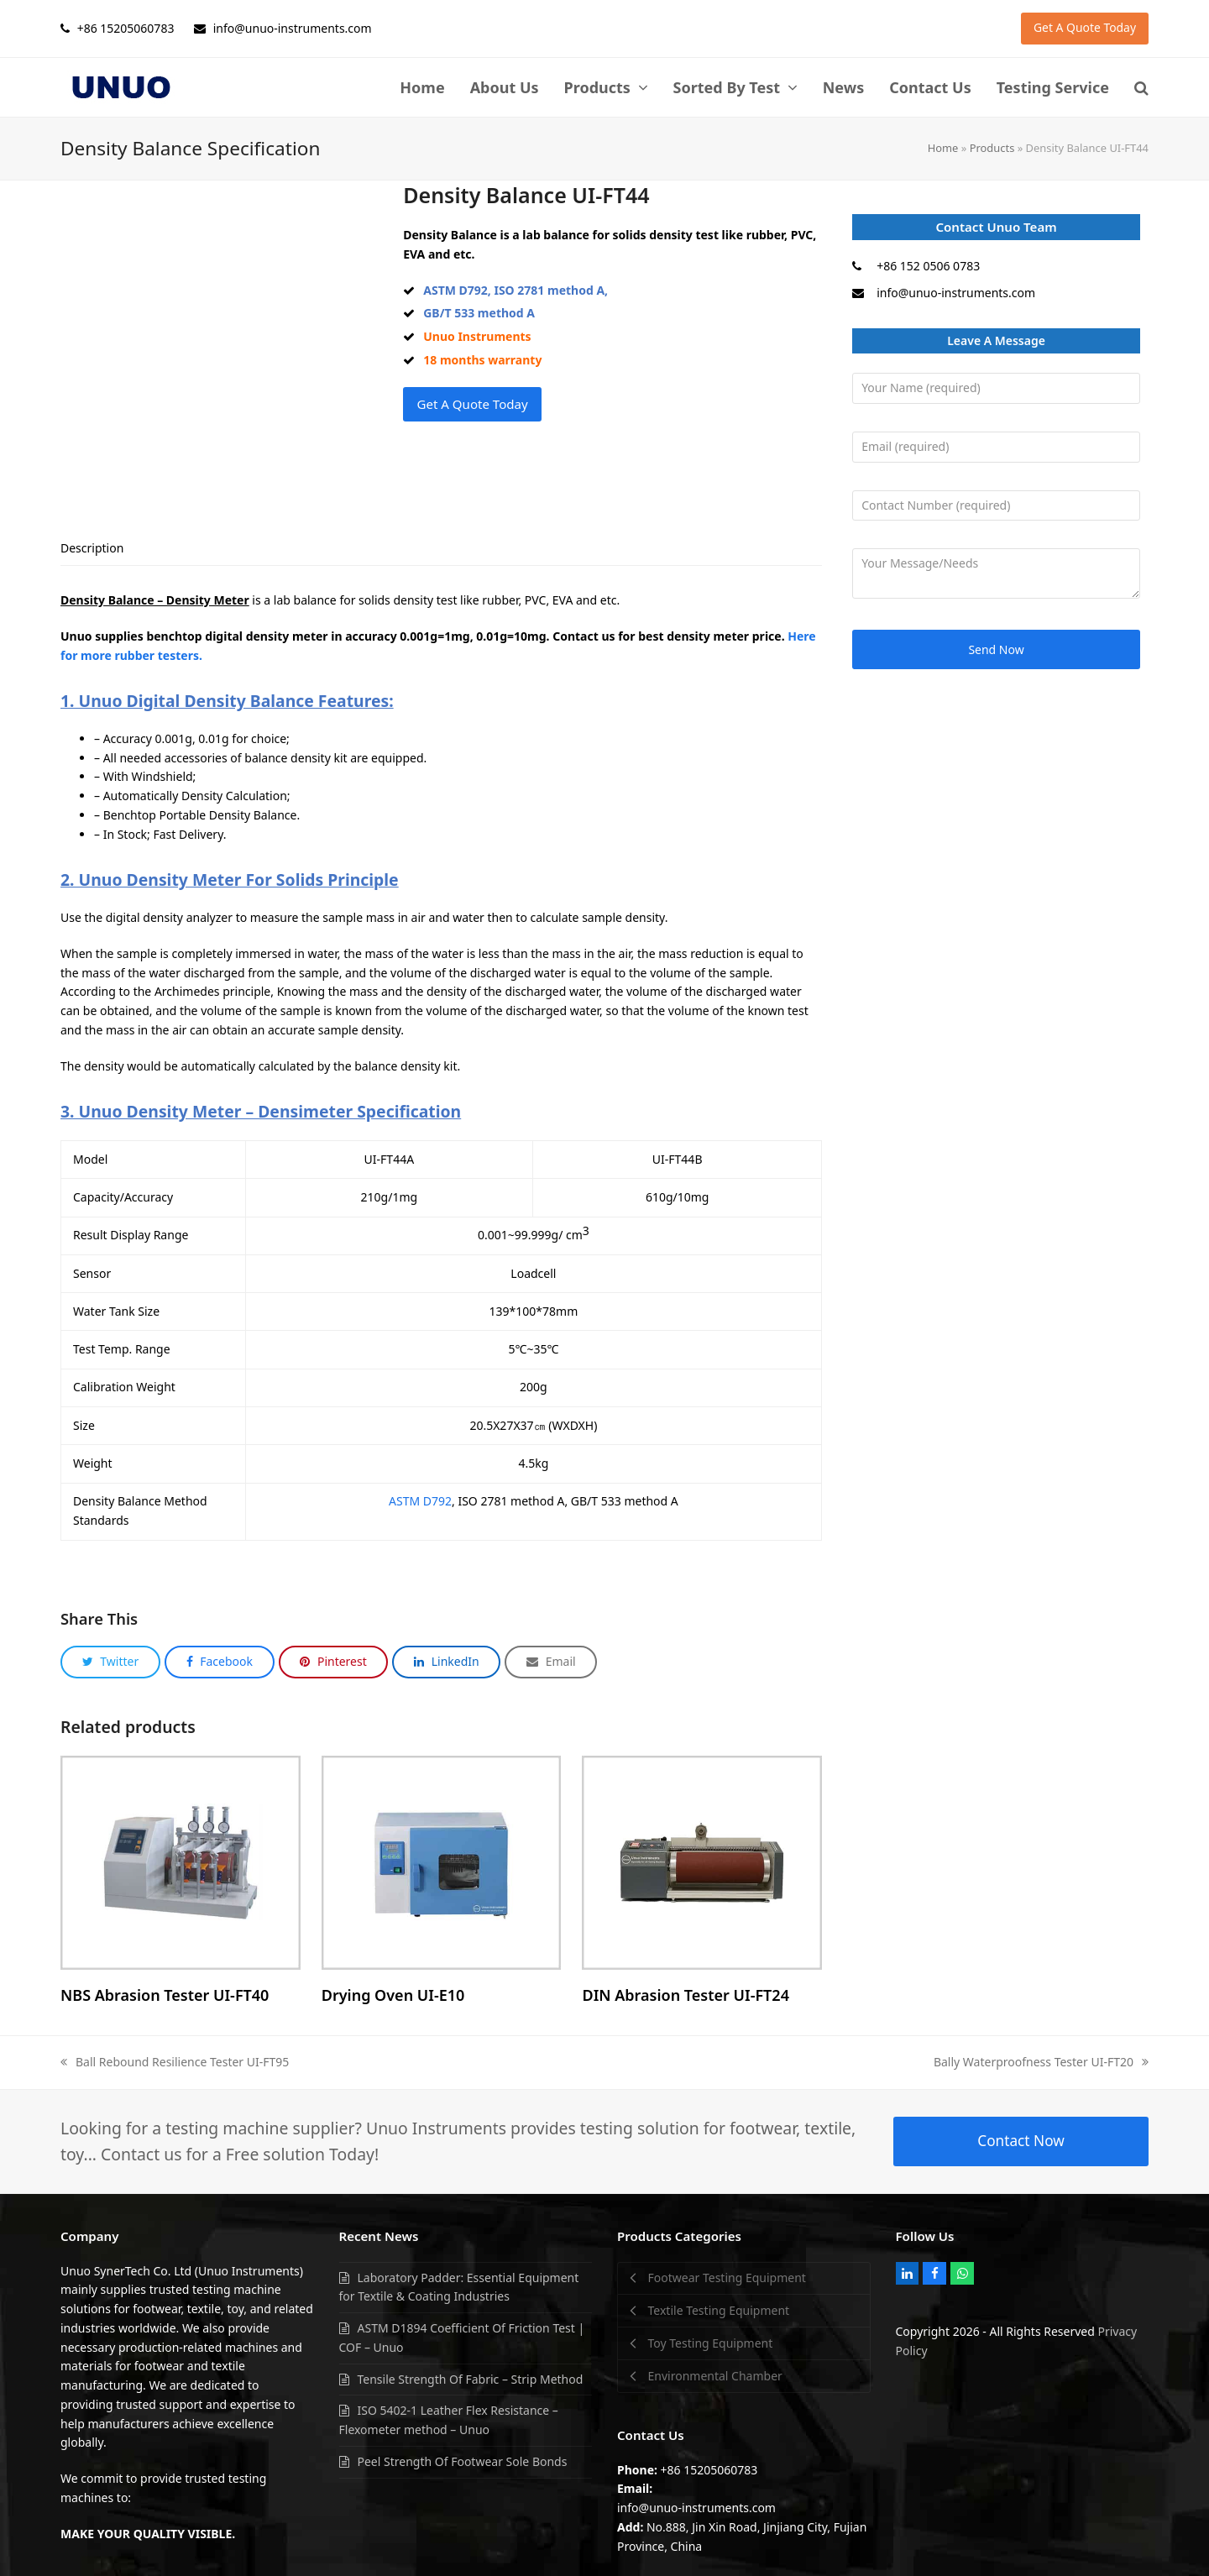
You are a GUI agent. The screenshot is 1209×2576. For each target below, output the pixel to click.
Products (992, 147)
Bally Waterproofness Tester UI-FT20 (1041, 2032)
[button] (1141, 87)
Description (91, 518)
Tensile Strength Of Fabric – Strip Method (471, 2348)
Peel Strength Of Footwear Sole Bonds (463, 2431)
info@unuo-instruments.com (956, 293)
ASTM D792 (420, 1471)
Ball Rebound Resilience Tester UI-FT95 (174, 2032)
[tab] (91, 518)
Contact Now (1020, 2110)
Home (943, 147)
